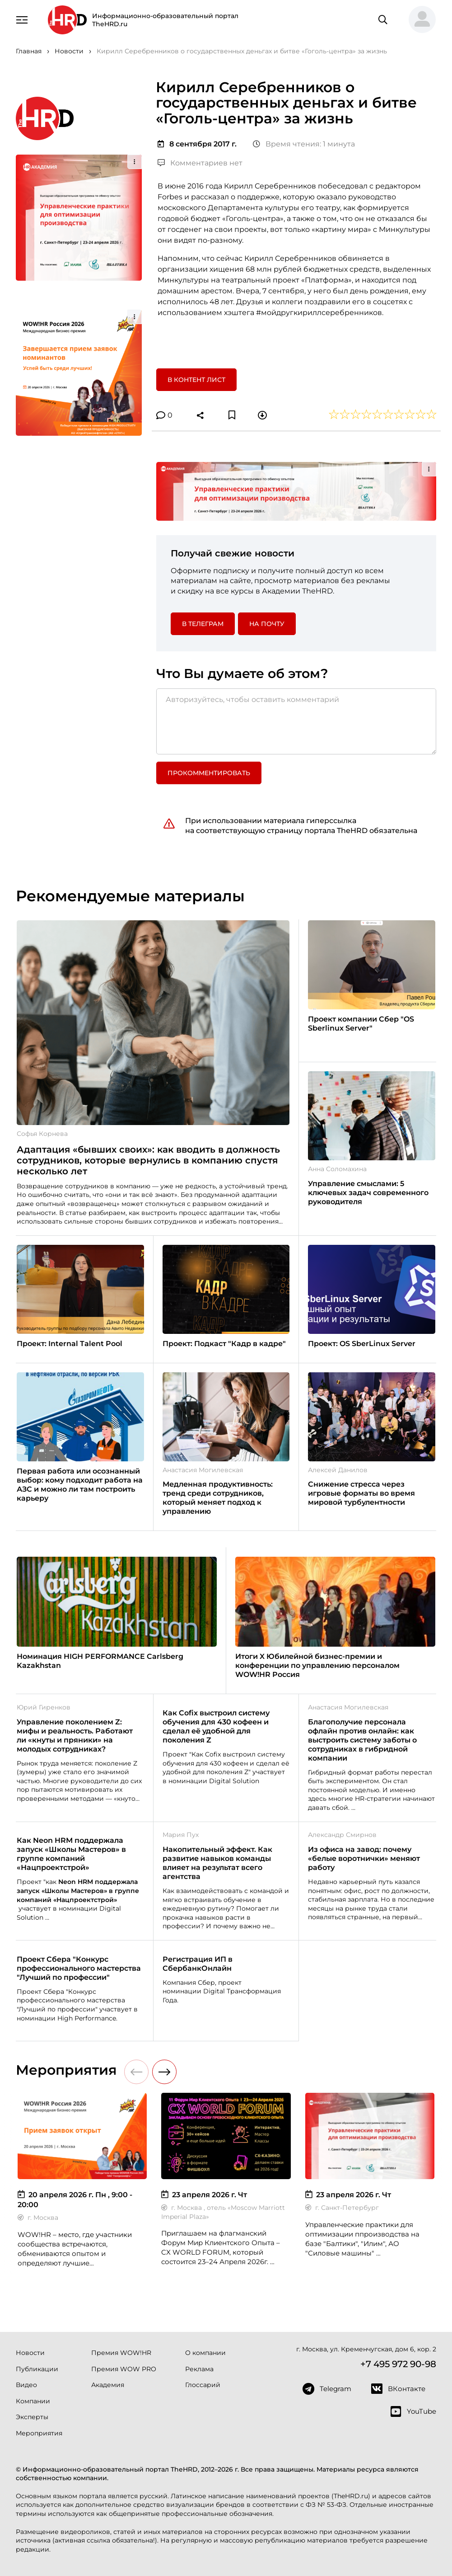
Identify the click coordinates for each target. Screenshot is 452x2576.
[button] (418, 19)
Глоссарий (202, 2385)
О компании (205, 2353)
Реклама (199, 2369)
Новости (30, 2353)
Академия (107, 2385)
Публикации (37, 2369)
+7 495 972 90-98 (398, 2364)
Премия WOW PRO (123, 2369)
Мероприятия (39, 2433)
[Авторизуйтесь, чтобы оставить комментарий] (296, 721)
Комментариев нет (200, 163)
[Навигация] (21, 19)
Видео (26, 2385)
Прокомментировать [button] (209, 773)
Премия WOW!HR (121, 2353)
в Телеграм (203, 624)
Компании (33, 2401)
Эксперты (32, 2417)
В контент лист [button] (196, 380)
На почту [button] (266, 624)
